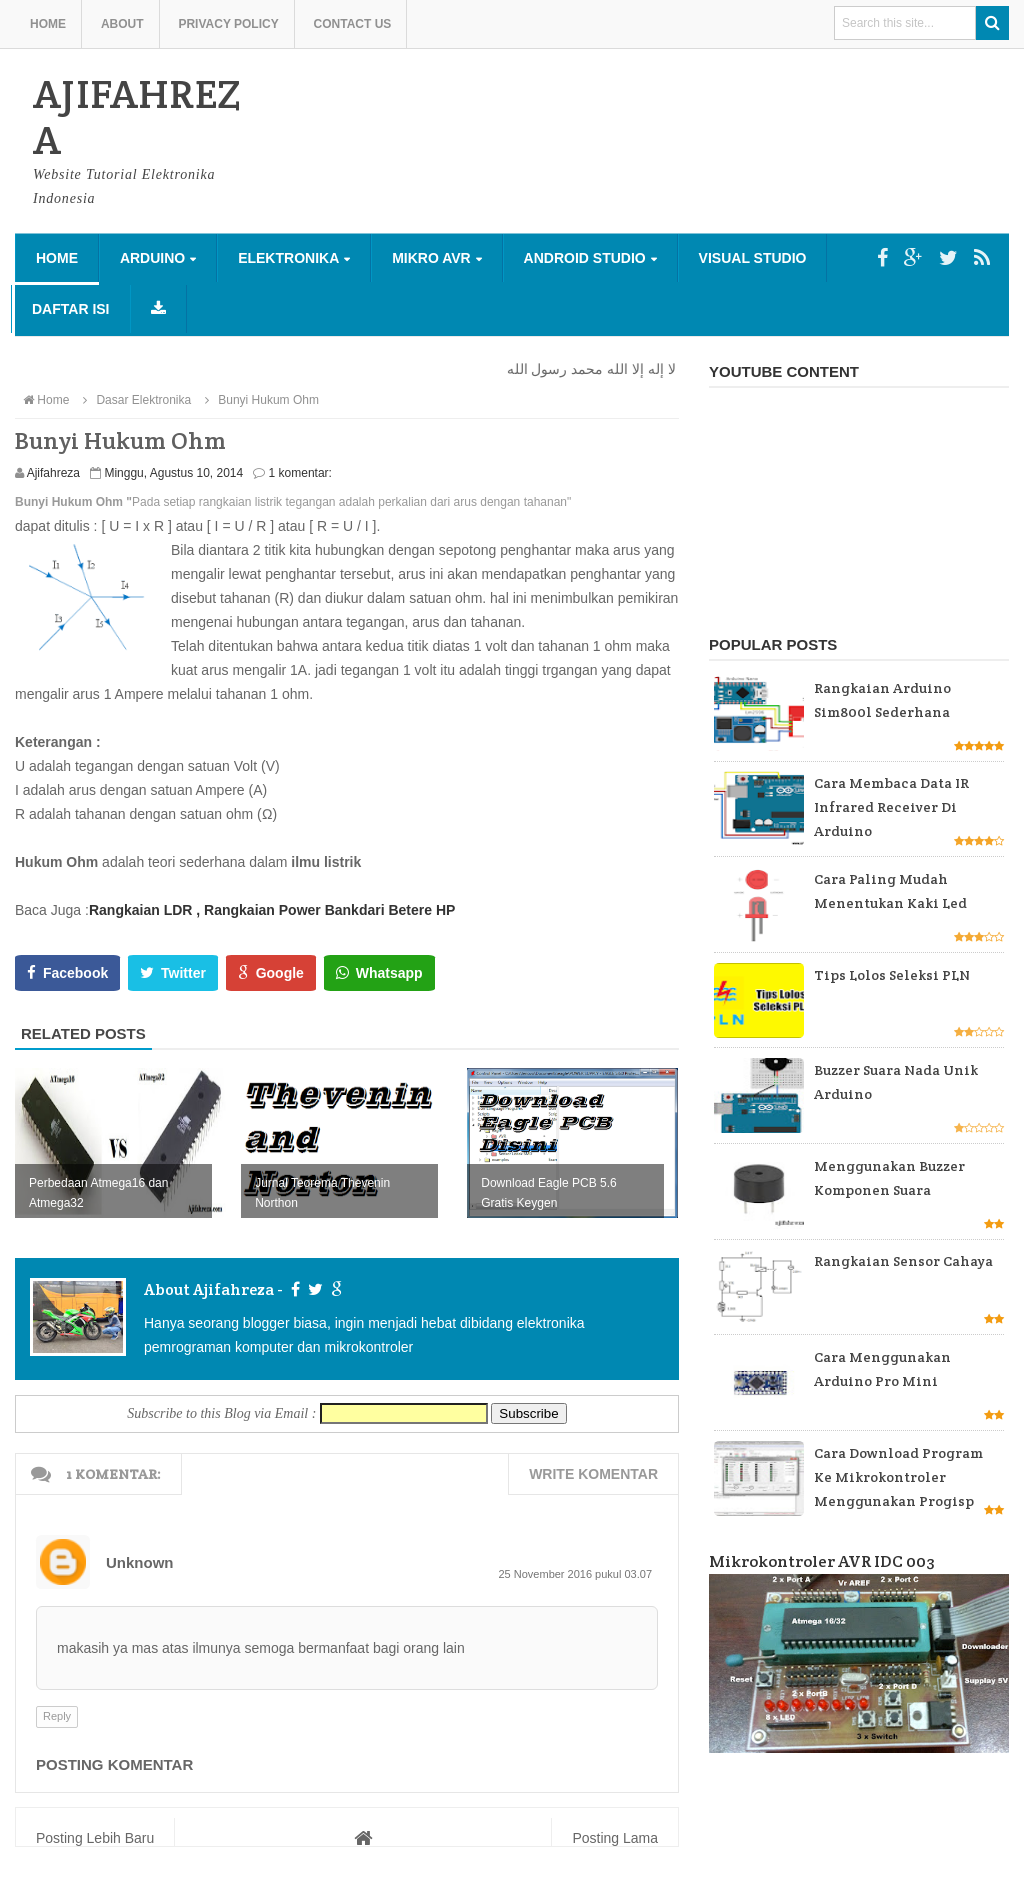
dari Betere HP (407, 910)
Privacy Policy (228, 24)
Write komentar (593, 1474)
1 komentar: (300, 473)
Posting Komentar (114, 1764)
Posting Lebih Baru (95, 1838)
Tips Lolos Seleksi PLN (892, 975)
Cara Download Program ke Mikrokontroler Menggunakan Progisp (898, 1477)
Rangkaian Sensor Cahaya (903, 1261)
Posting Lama (615, 1838)
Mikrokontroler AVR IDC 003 (822, 1561)
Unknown (140, 1562)
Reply (57, 1716)
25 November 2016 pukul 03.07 (576, 1574)
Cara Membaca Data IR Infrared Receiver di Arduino (891, 807)
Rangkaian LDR (140, 910)
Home (48, 24)
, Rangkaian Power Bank (277, 910)
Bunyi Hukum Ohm (259, 400)
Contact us (353, 24)
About (122, 24)
